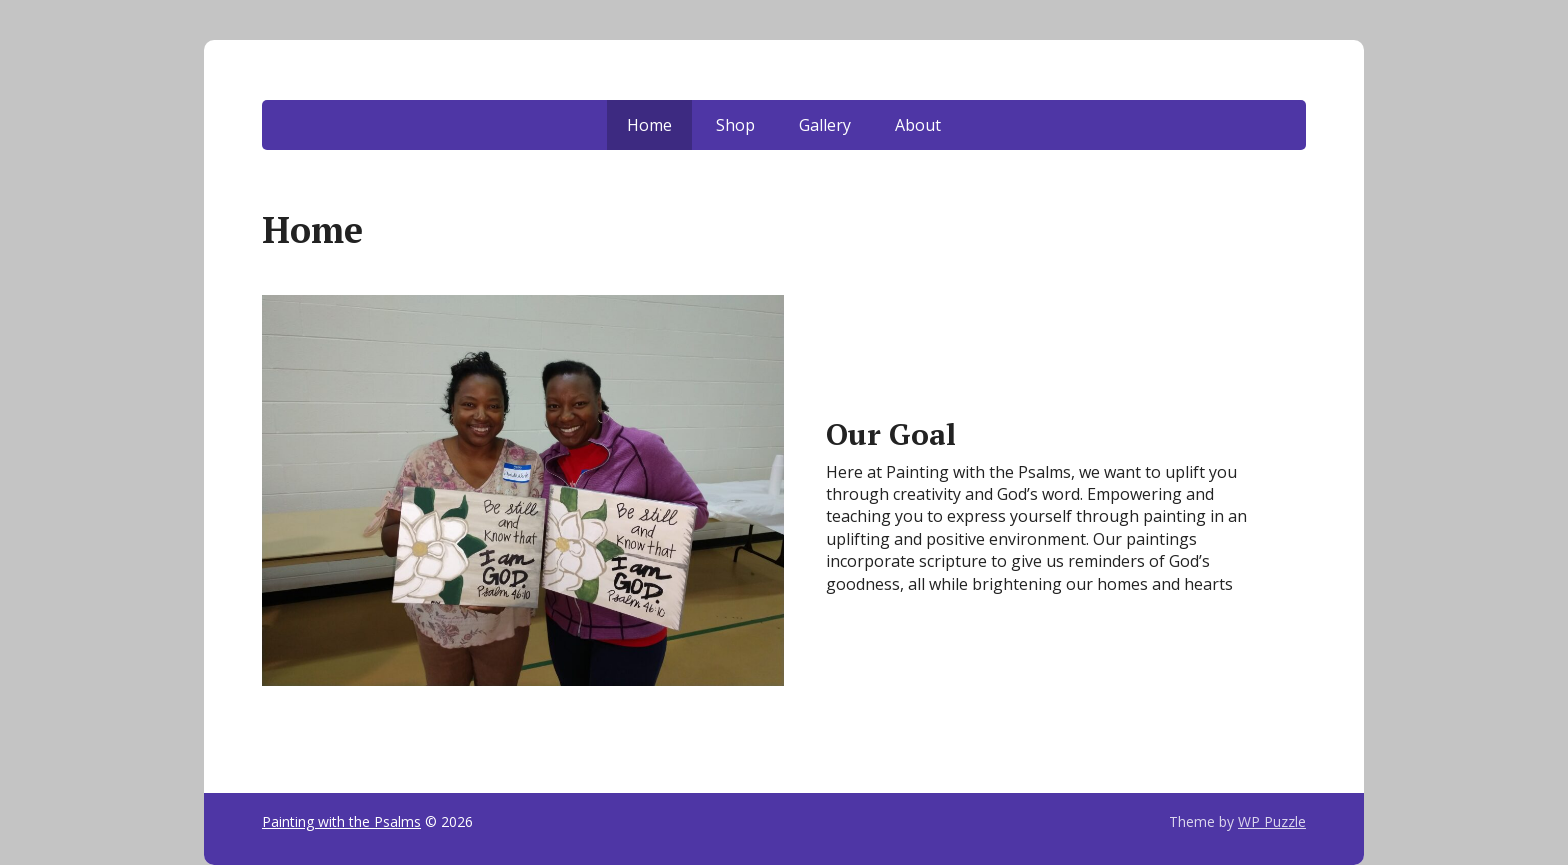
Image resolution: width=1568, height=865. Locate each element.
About (918, 125)
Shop (735, 125)
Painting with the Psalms (341, 821)
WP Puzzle (1272, 821)
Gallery (825, 125)
